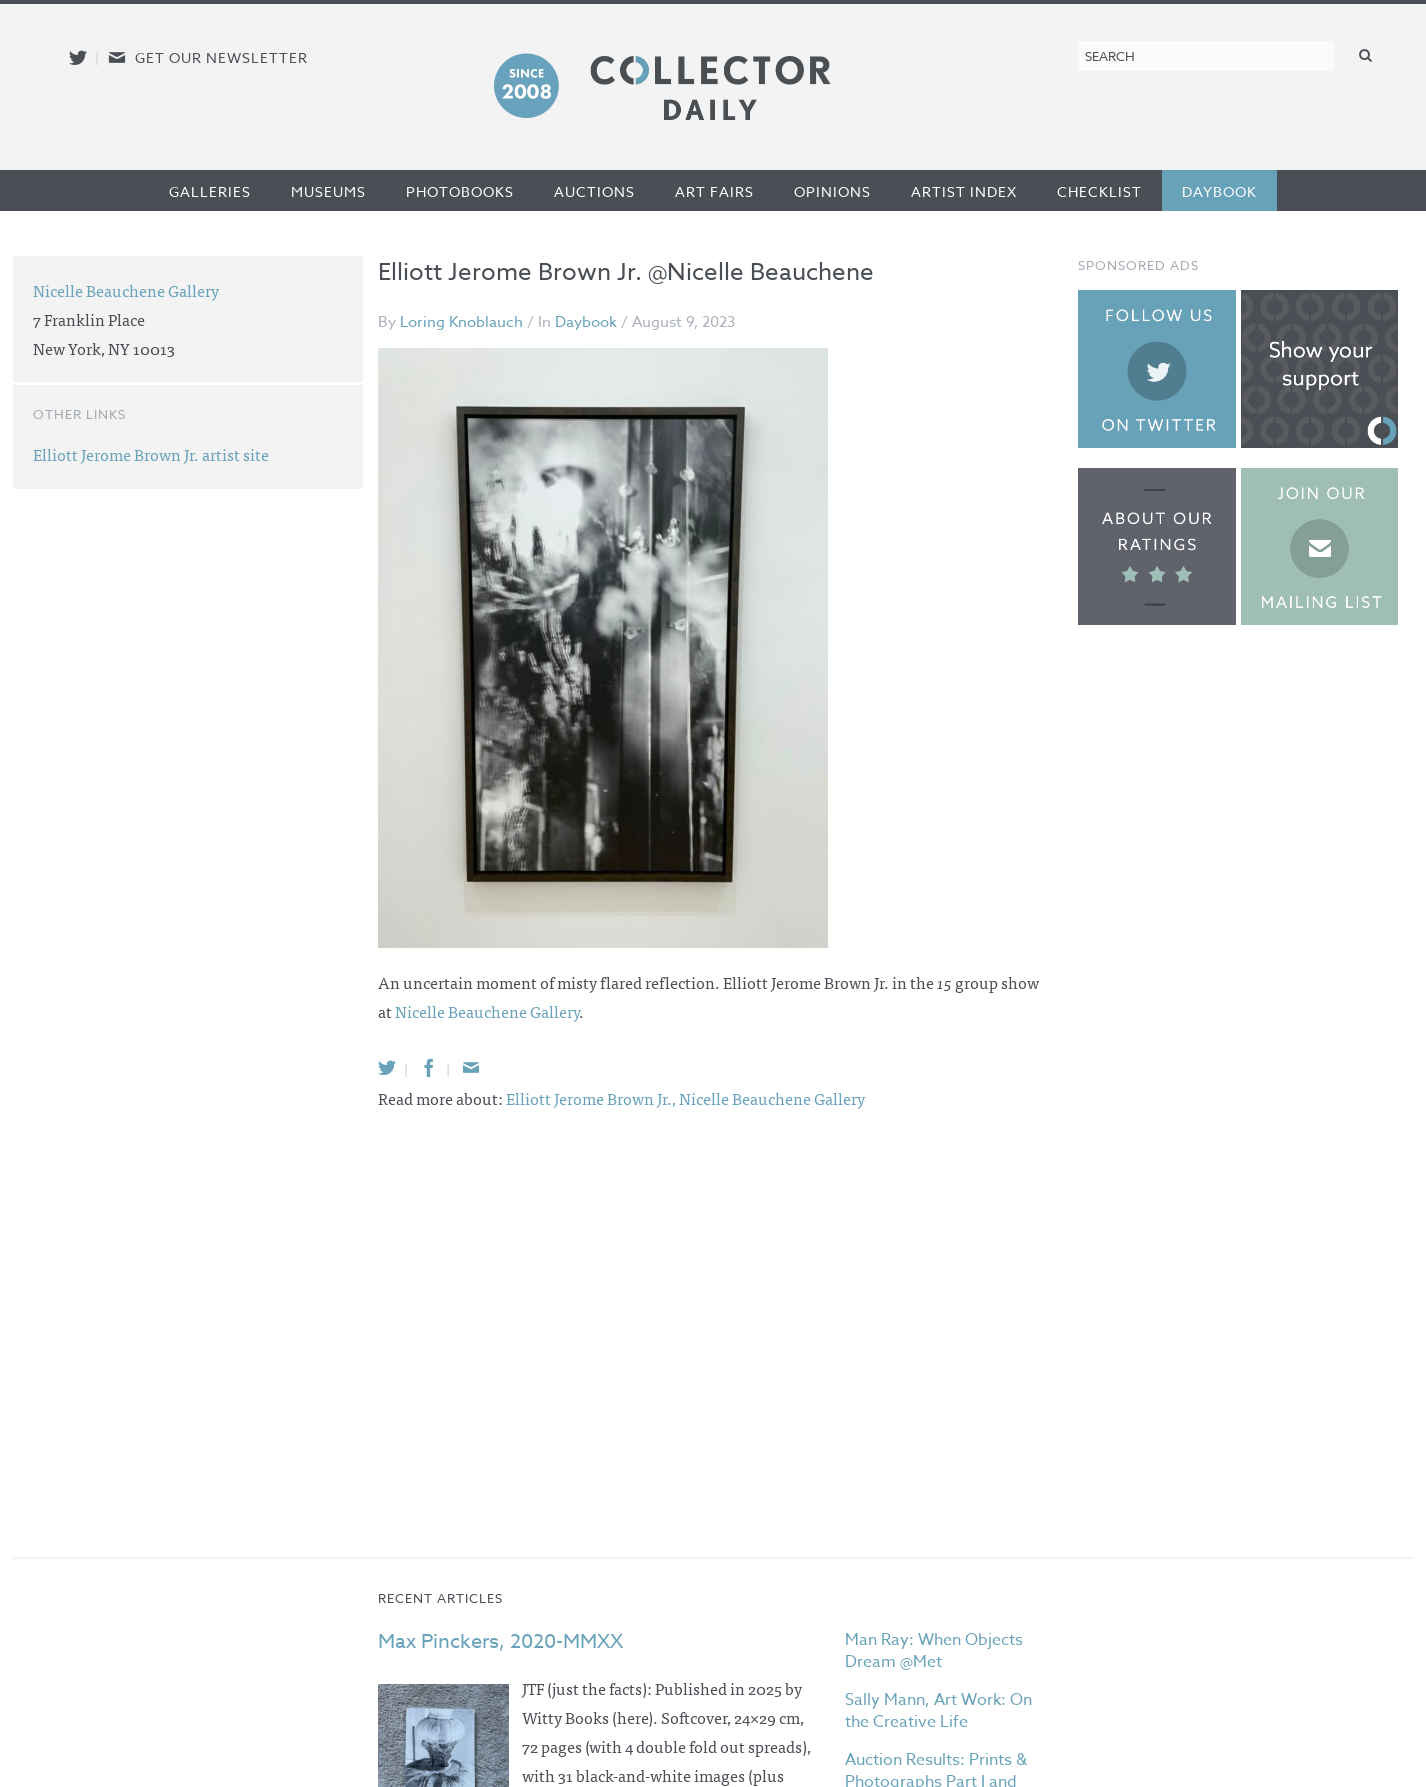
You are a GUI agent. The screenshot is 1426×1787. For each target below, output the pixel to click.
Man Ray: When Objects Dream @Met (934, 1651)
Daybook (1219, 191)
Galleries (210, 191)
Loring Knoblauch (461, 322)
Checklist (1099, 191)
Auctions (594, 191)
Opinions (832, 191)
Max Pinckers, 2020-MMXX (500, 1641)
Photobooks (460, 191)
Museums (328, 191)
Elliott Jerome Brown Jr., (592, 1098)
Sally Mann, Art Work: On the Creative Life (938, 1711)
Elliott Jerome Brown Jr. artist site (151, 454)
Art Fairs (714, 191)
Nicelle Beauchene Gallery (487, 1011)
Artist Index (964, 191)
